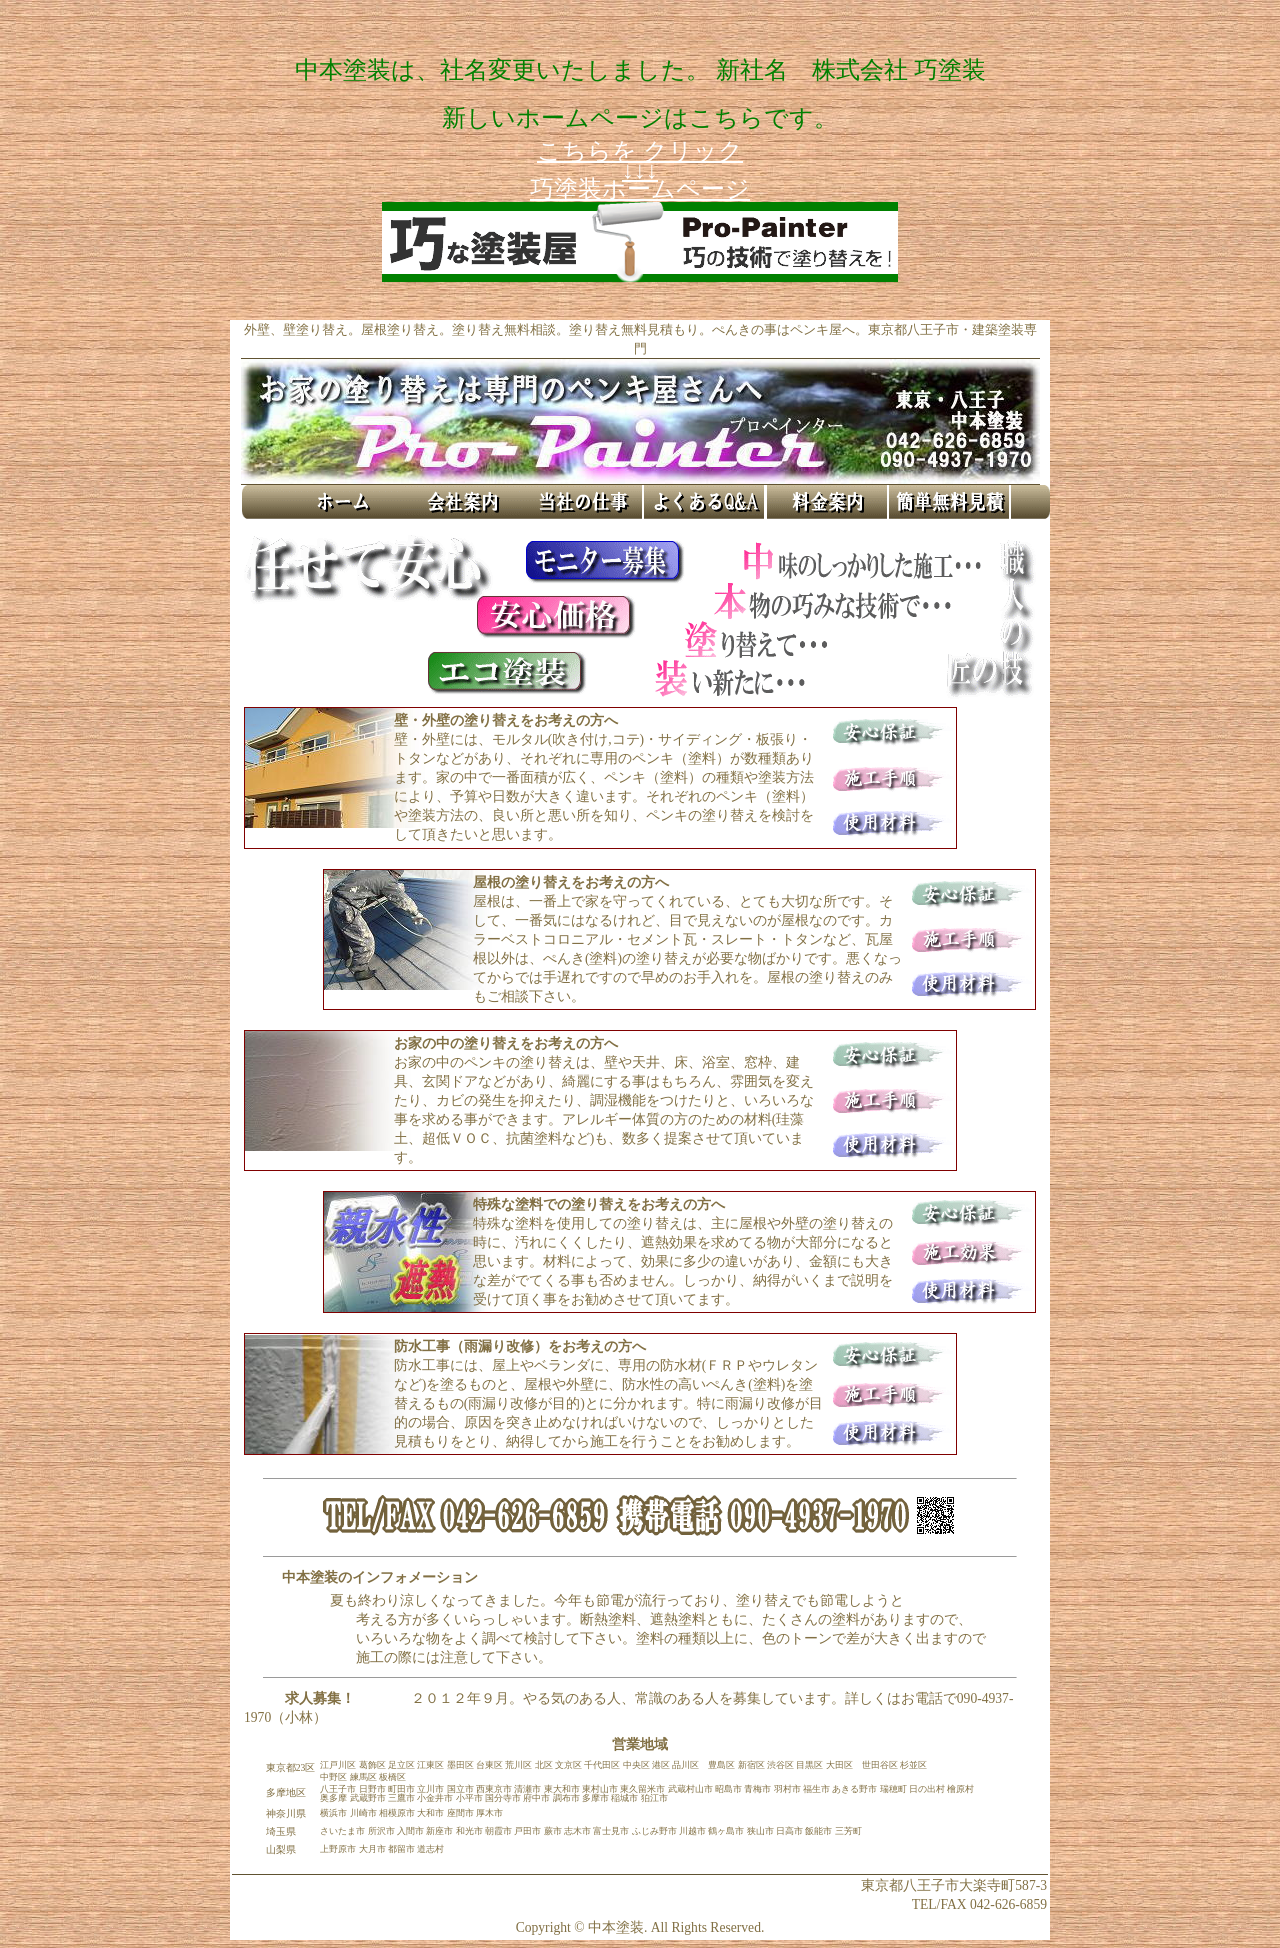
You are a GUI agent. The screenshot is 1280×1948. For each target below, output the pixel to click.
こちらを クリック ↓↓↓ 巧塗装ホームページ (640, 170)
